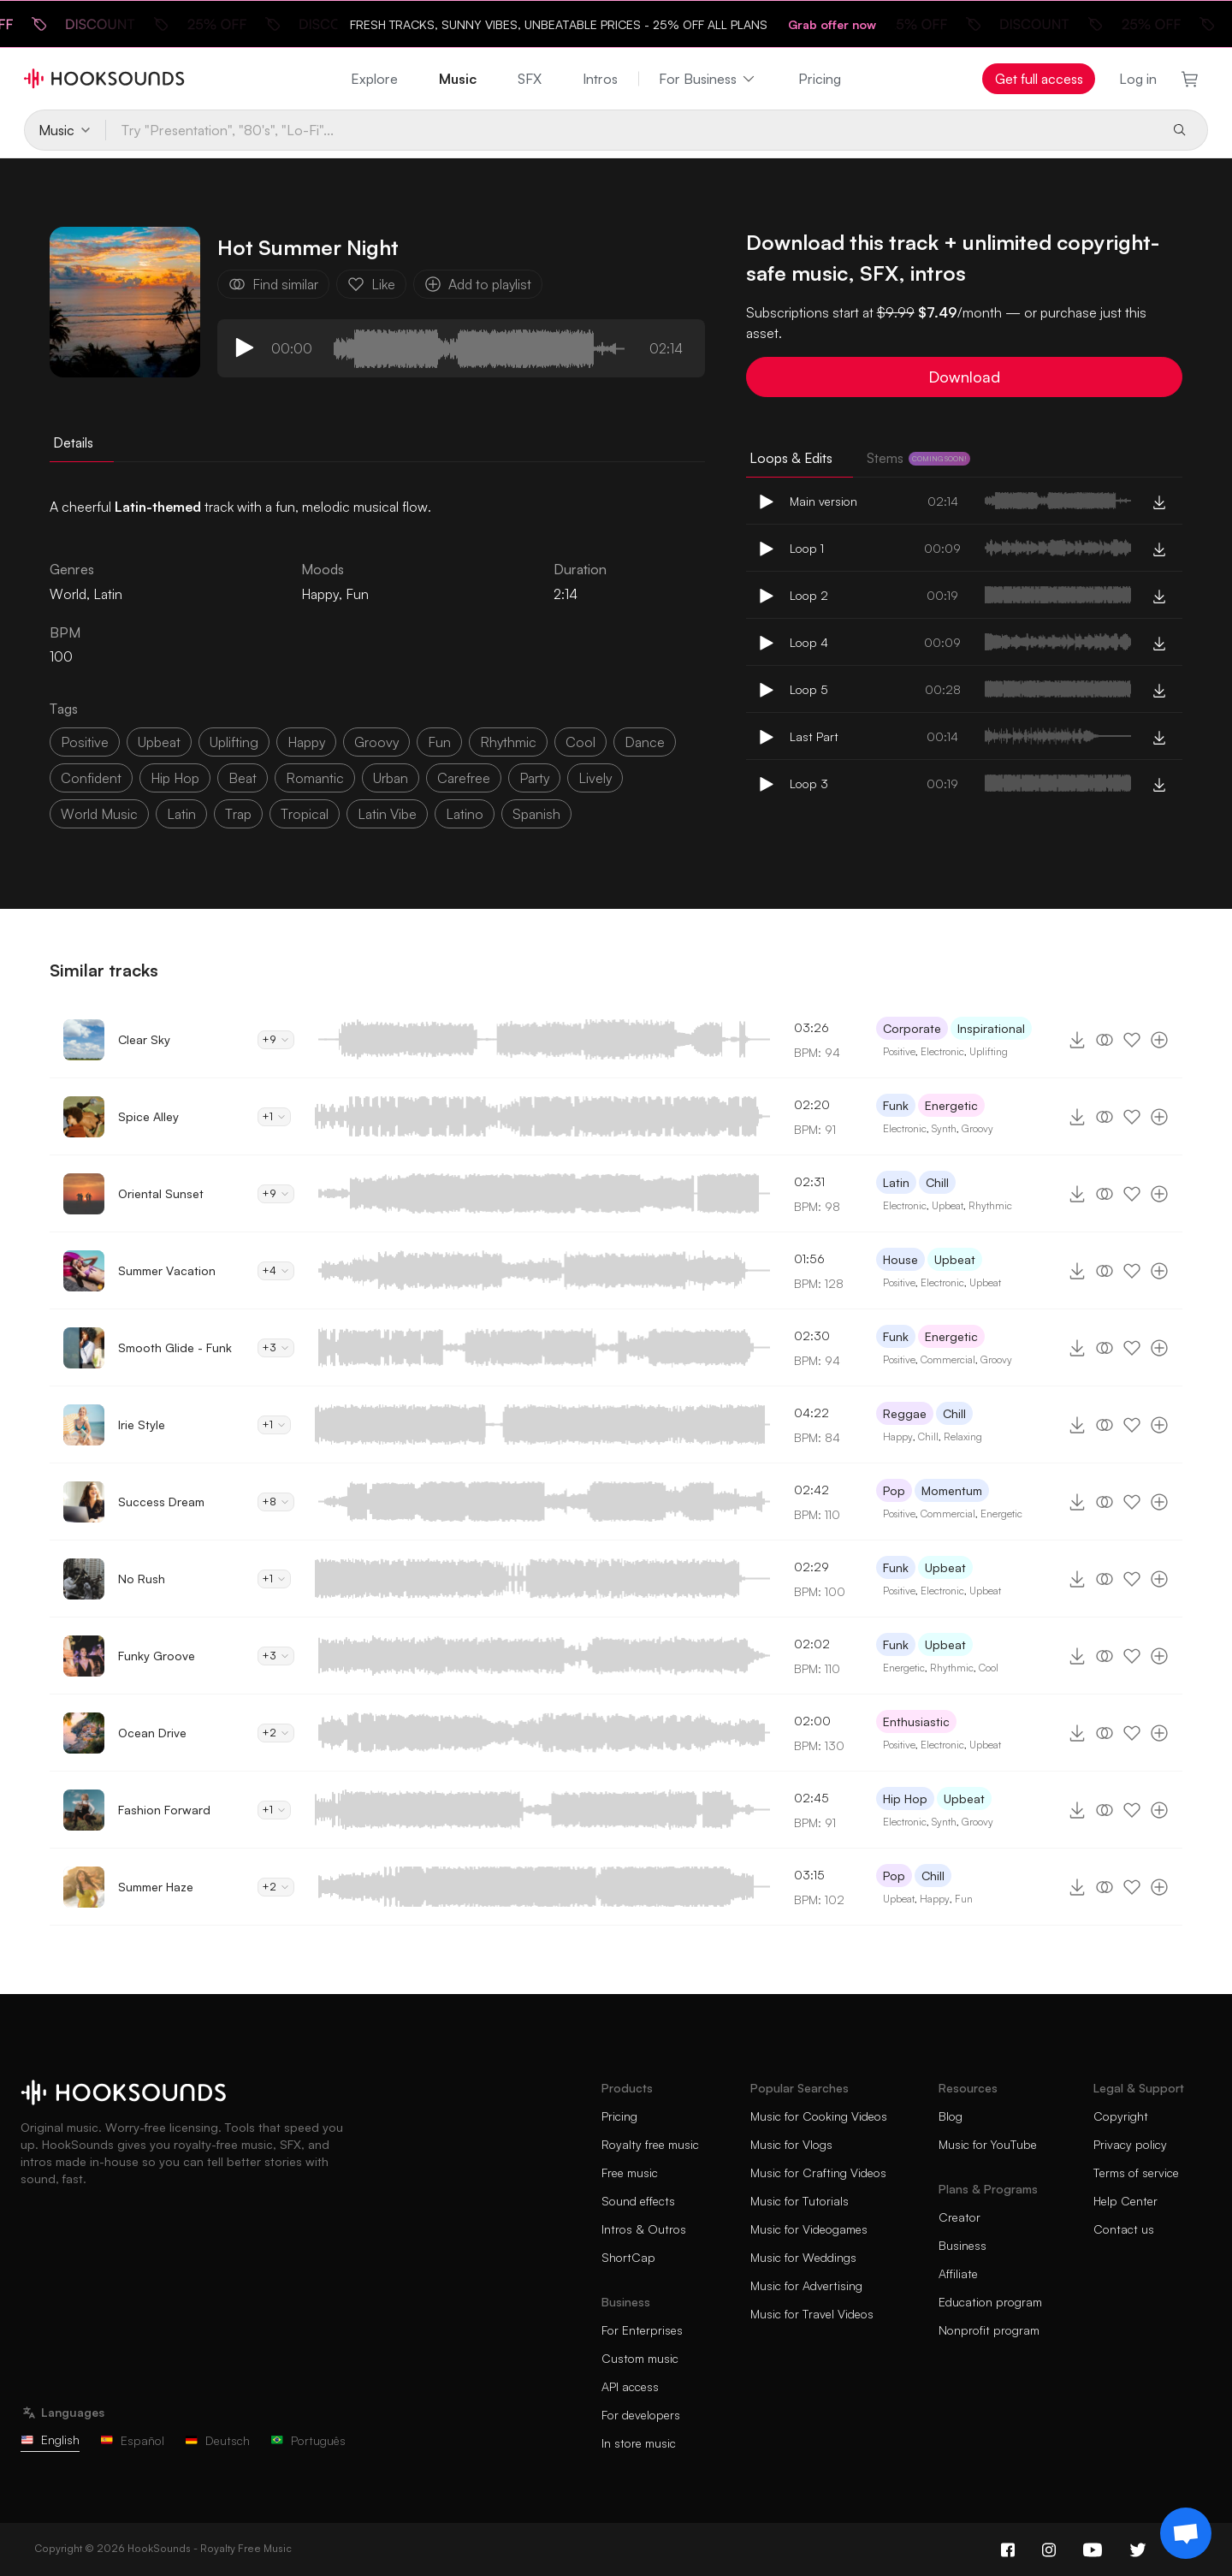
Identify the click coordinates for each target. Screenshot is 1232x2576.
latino (464, 813)
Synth (944, 1128)
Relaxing (963, 1436)
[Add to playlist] (1159, 1039)
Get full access (1039, 78)
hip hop (175, 777)
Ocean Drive (152, 1732)
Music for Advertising (806, 2285)
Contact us (1123, 2229)
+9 (276, 1039)
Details (73, 442)
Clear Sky (144, 1039)
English (50, 2439)
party (534, 777)
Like (371, 284)
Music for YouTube (988, 2144)
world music (99, 813)
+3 (276, 1347)
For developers (640, 2414)
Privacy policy (1130, 2144)
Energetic (951, 1105)
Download (964, 376)
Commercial (948, 1359)
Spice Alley (148, 1116)
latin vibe (387, 813)
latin (181, 813)
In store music (638, 2443)
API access (630, 2386)
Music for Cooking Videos (818, 2116)
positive (85, 742)
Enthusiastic (916, 1721)
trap (238, 813)
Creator (959, 2217)
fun (439, 742)
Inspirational (991, 1028)
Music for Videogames (809, 2229)
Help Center (1125, 2200)
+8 (276, 1501)
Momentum (951, 1490)
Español (132, 2440)
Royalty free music (650, 2144)
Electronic (942, 1051)
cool (580, 742)
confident (91, 777)
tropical (305, 813)
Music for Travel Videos (812, 2313)
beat (242, 777)
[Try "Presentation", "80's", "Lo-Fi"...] (631, 130)
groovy (376, 742)
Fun (357, 593)
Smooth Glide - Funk (175, 1347)
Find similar (273, 284)
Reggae (905, 1413)
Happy (320, 593)
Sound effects (638, 2200)
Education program (990, 2301)
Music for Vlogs (791, 2144)
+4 (276, 1270)
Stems (918, 457)
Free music (629, 2172)
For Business (708, 78)
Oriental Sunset (161, 1193)
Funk (896, 1105)
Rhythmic (990, 1205)
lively (595, 777)
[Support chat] (1185, 2533)
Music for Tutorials (799, 2200)
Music (458, 78)
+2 (276, 1732)
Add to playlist (477, 284)
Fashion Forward (164, 1809)
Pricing (819, 78)
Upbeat (947, 1205)
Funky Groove (156, 1655)
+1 (274, 1116)
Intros (600, 78)
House (900, 1259)
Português (308, 2440)
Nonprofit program (989, 2330)
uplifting (234, 742)
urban (390, 777)
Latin (896, 1182)
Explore (374, 78)
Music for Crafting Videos (818, 2172)
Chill (937, 1182)
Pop (894, 1490)
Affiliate (958, 2273)
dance (645, 742)
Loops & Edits (790, 457)
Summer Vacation (167, 1270)
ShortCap (628, 2257)
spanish (536, 813)
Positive (899, 1051)
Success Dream (161, 1501)
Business (962, 2245)
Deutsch (217, 2440)
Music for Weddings (803, 2257)
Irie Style (141, 1424)
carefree (463, 777)
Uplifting (988, 1051)
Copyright (1120, 2116)
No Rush (141, 1578)
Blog (950, 2116)
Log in (1138, 78)
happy (306, 742)
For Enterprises (642, 2330)
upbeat (159, 742)
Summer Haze (155, 1886)
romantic (315, 777)
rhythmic (508, 742)
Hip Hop (905, 1798)
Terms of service (1136, 2172)
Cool (988, 1667)
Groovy (977, 1128)
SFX (530, 78)
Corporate (912, 1028)
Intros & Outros (643, 2229)
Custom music (639, 2358)
